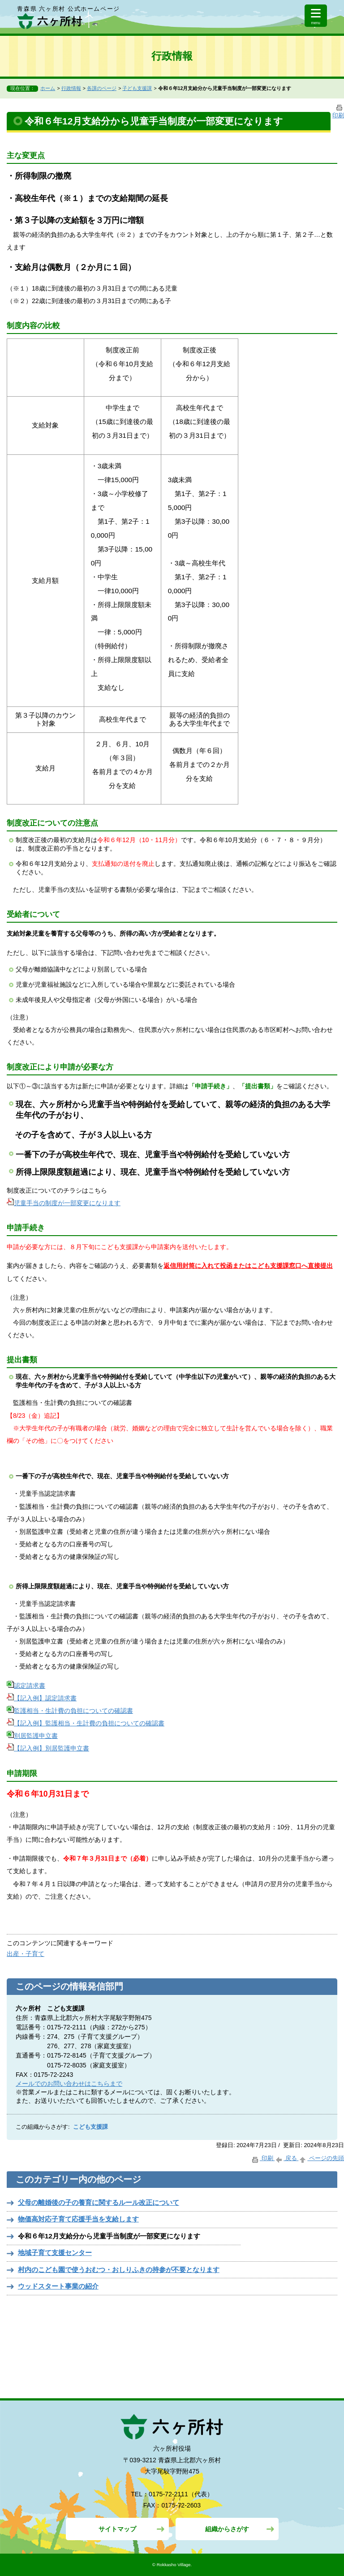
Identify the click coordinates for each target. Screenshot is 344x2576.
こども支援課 (90, 2127)
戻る (286, 2158)
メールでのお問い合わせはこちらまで (69, 2083)
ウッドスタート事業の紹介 (58, 2286)
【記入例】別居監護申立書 (48, 1748)
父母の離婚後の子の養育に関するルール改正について (98, 2202)
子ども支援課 (137, 88)
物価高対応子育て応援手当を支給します (78, 2219)
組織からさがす (227, 2529)
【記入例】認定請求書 (42, 1698)
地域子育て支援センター (55, 2252)
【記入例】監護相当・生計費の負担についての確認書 (85, 1723)
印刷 (263, 2158)
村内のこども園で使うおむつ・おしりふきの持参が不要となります (118, 2269)
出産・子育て (25, 1953)
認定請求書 (26, 1685)
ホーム (47, 88)
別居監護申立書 (32, 1735)
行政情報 (71, 88)
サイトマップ (117, 2529)
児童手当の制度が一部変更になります (63, 1203)
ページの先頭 (321, 2158)
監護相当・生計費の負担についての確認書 (70, 1710)
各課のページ (101, 88)
